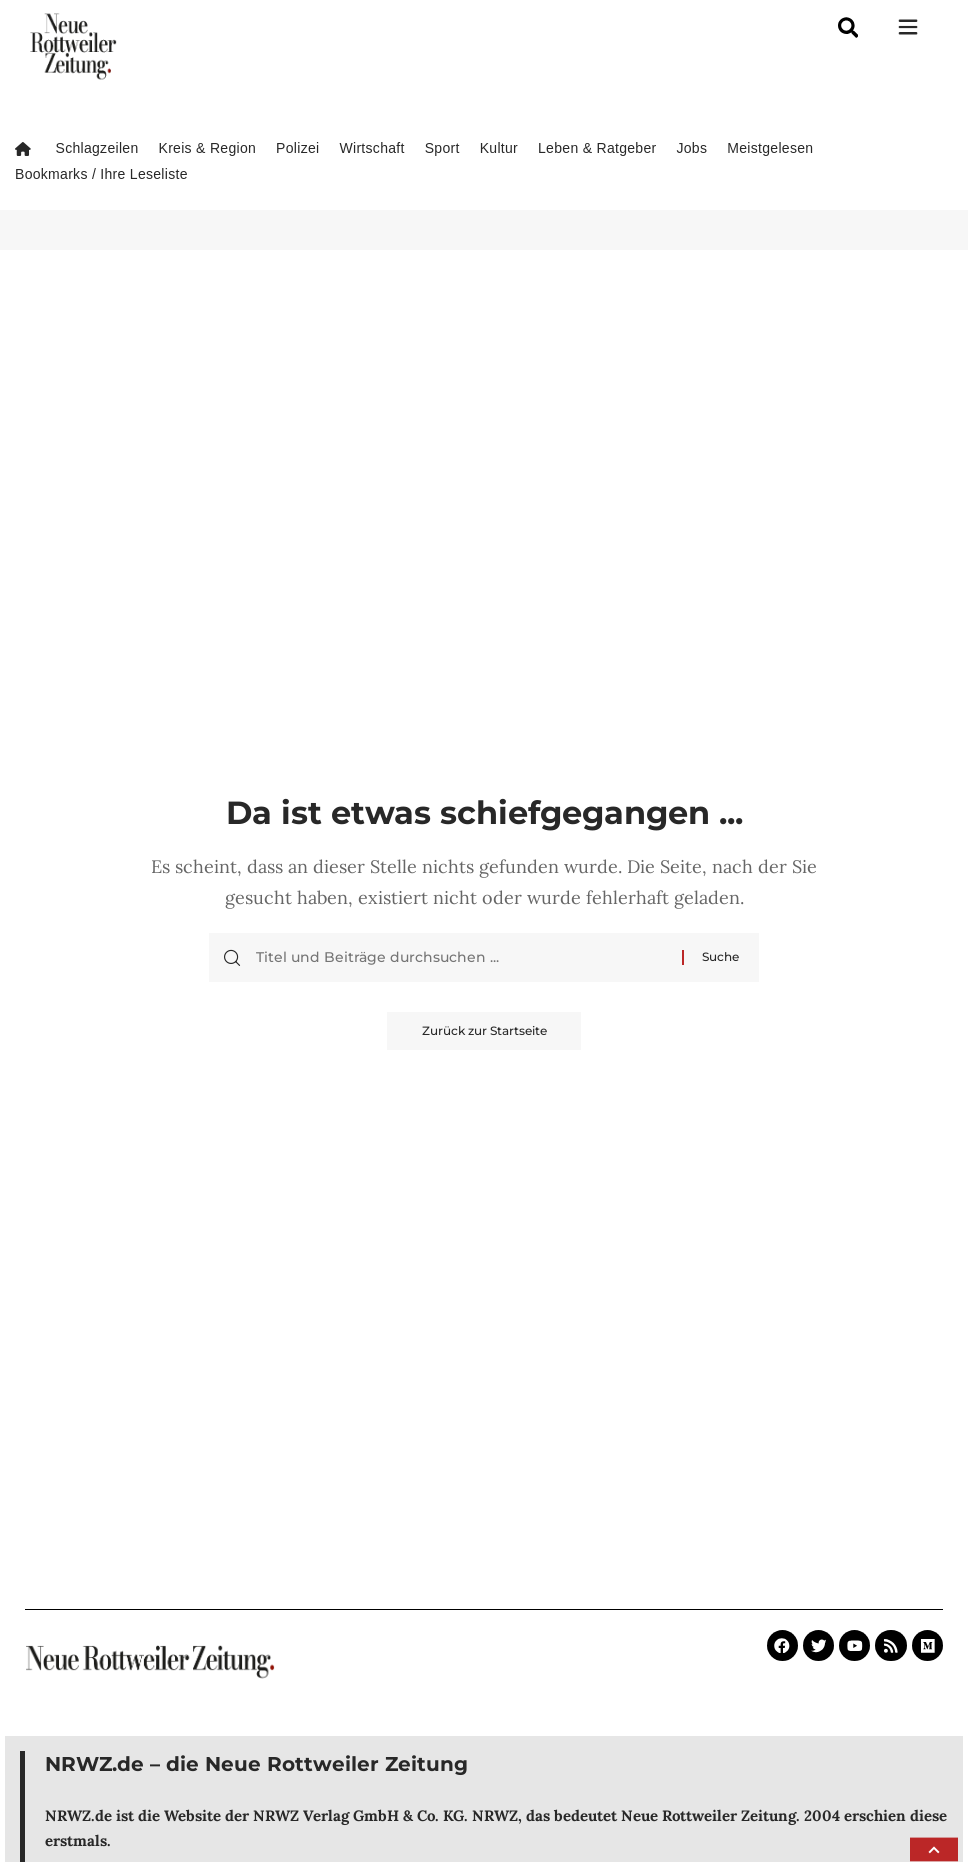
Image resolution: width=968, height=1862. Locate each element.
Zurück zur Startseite (484, 1031)
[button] (934, 1850)
